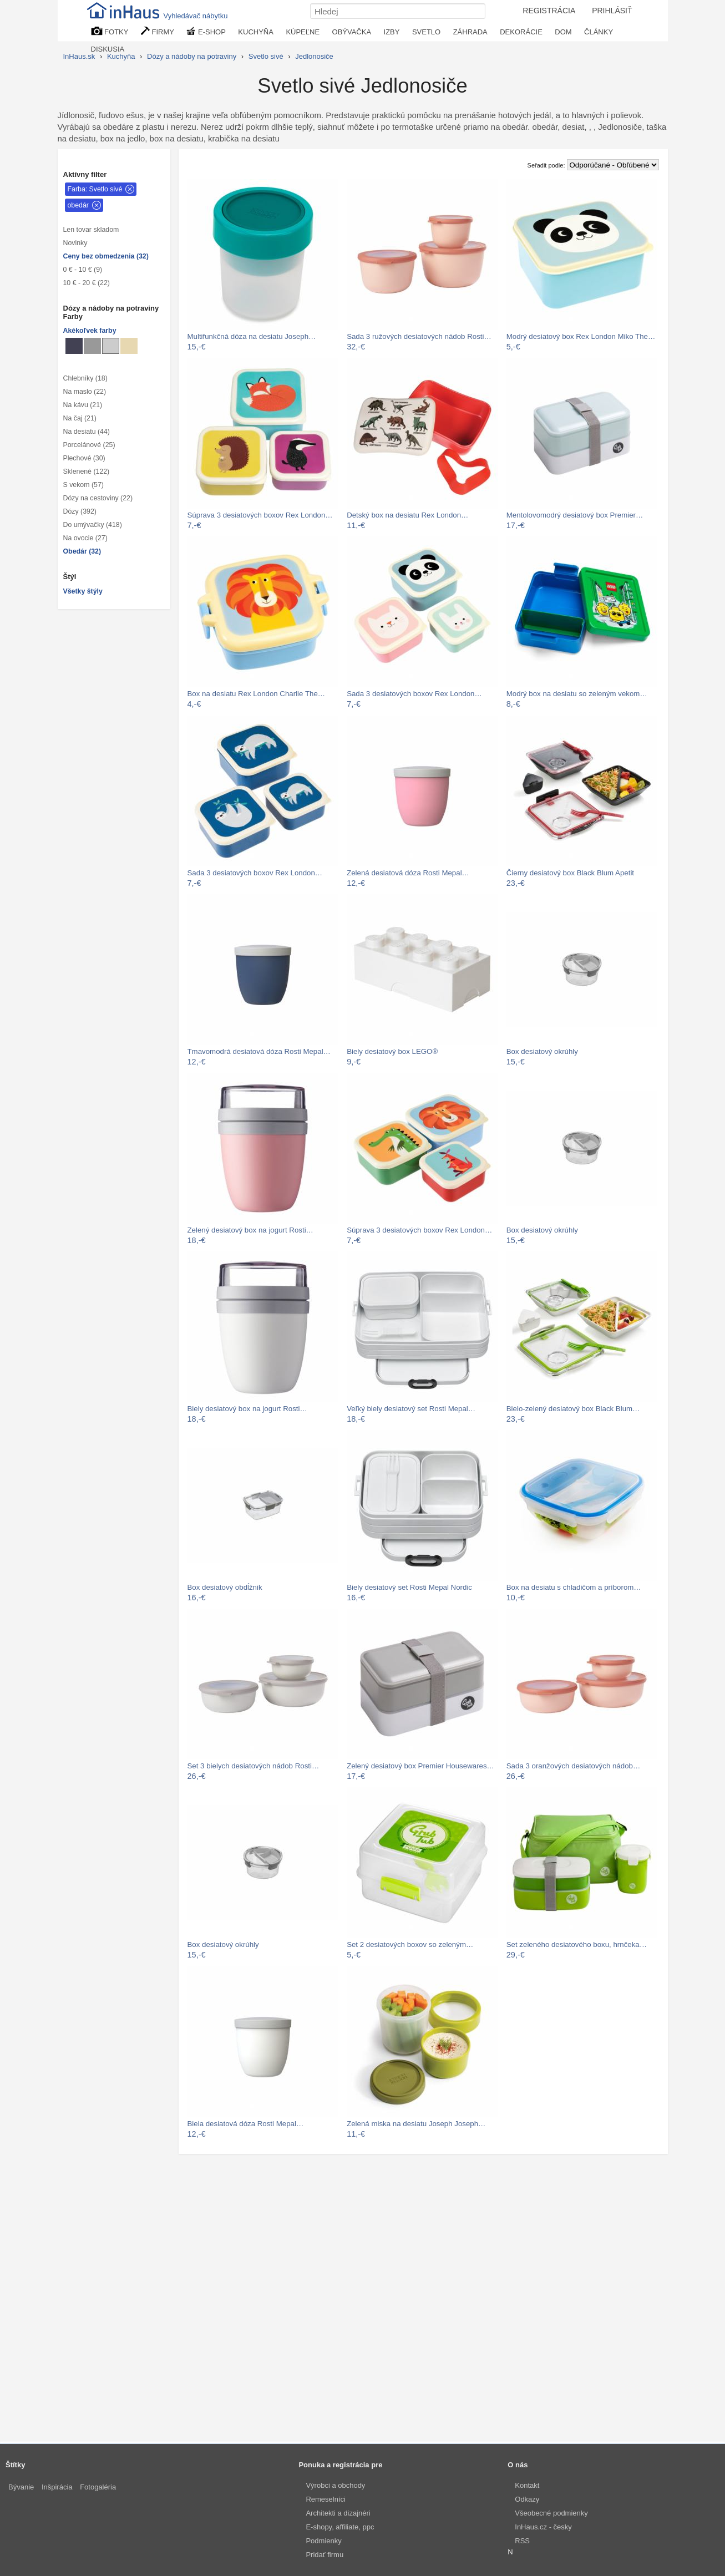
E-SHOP (205, 31)
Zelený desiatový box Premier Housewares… (420, 1766)
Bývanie (21, 2487)
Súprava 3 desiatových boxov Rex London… (260, 515)
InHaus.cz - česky (543, 2527)
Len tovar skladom (91, 230)
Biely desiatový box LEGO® (392, 1051)
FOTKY (110, 31)
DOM (563, 32)
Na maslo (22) (85, 391)
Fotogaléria (98, 2487)
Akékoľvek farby (89, 330)
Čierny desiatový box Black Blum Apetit (570, 873)
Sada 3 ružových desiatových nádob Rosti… (419, 336)
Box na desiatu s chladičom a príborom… (573, 1587)
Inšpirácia (57, 2487)
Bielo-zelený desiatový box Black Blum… (573, 1408)
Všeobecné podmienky (551, 2513)
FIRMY (157, 31)
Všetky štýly (83, 591)
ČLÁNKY (598, 32)
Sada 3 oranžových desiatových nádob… (573, 1766)
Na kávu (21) (83, 405)
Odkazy (527, 2499)
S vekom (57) (83, 485)
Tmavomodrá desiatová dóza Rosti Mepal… (259, 1051)
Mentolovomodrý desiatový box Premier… (574, 515)
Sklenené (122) (86, 471)
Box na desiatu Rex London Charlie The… (256, 693)
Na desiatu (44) (86, 431)
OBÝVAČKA (352, 32)
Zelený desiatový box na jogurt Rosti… (250, 1230)
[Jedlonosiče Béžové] (129, 346)
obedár (78, 205)
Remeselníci (326, 2499)
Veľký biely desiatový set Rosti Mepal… (411, 1408)
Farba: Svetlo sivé (95, 189)
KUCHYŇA (255, 32)
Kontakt (527, 2485)
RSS (522, 2541)
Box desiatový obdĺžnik (224, 1587)
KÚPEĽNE (303, 32)
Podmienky (323, 2541)
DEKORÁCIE (521, 32)
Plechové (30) (84, 458)
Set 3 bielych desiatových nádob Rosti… (253, 1766)
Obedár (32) (82, 551)
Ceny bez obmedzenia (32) (106, 256)
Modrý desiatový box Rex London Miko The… (580, 336)
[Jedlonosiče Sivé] (92, 346)
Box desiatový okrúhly (542, 1051)
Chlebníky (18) (85, 378)
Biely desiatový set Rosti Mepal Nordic (409, 1587)
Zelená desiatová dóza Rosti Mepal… (408, 873)
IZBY (392, 32)
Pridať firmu (324, 2554)
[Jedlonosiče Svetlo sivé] (110, 346)
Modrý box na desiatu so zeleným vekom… (576, 693)
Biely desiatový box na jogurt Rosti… (247, 1408)
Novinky (75, 243)
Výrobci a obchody (335, 2485)
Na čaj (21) (80, 418)
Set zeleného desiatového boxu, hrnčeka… (576, 1944)
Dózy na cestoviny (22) (98, 498)
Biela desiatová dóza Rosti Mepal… (245, 2123)
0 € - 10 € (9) (83, 269)
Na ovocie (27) (85, 538)
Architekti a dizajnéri (338, 2513)
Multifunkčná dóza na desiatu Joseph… (251, 336)
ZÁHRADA (470, 32)
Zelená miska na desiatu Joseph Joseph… (416, 2123)
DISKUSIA (108, 49)
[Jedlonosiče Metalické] (74, 346)
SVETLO (426, 32)
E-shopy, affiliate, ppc (340, 2527)
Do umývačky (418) (92, 525)
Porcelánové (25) (89, 445)
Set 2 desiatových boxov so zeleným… (410, 1944)
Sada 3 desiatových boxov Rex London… (414, 693)
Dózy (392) (80, 511)
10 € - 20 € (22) (86, 283)
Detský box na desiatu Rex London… (407, 515)
